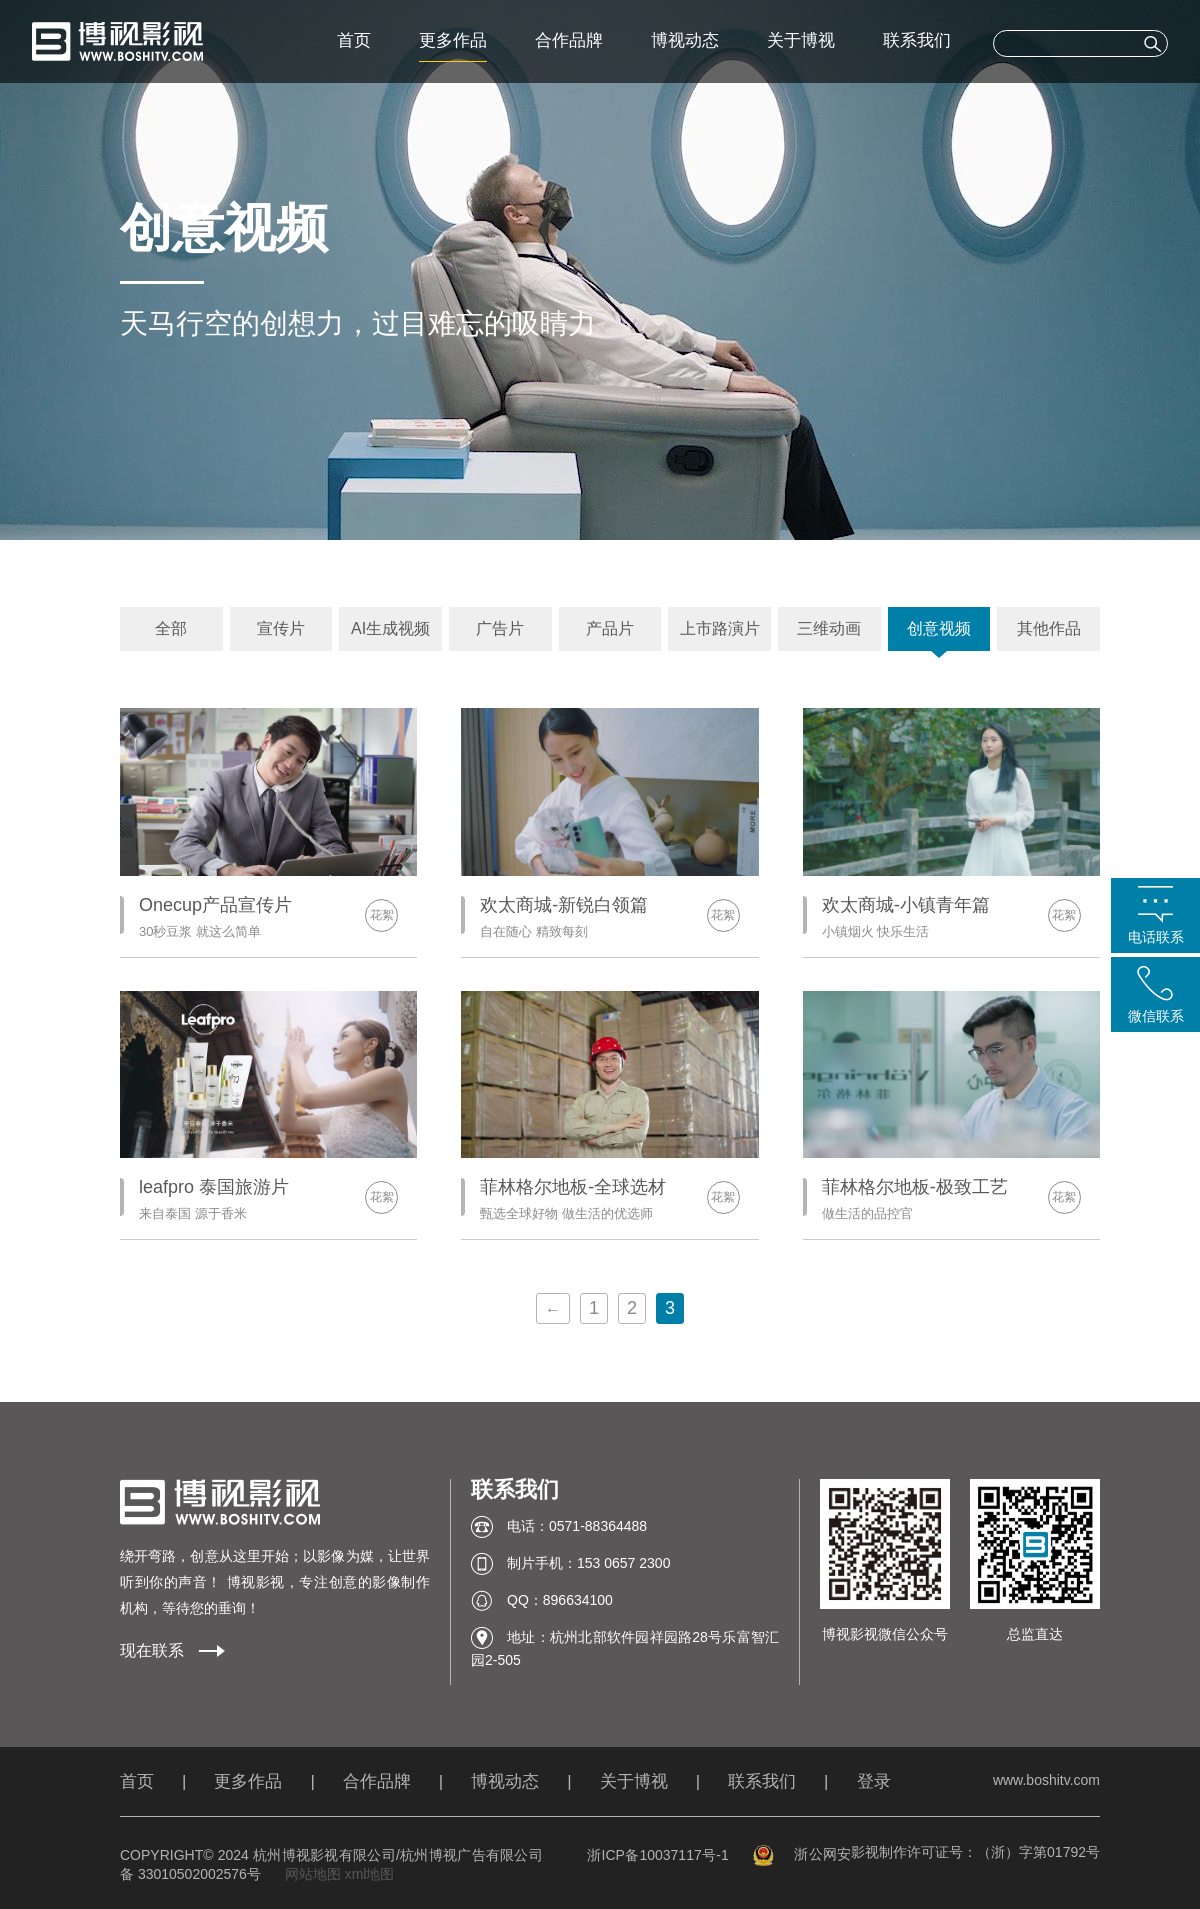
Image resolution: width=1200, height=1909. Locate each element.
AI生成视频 (390, 628)
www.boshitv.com (1046, 1780)
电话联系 (1156, 937)
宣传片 (281, 628)
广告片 (500, 628)
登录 (874, 1781)
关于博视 (801, 40)
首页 (354, 40)
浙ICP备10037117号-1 (658, 1855)
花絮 (382, 915)
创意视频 (939, 628)
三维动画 (829, 628)
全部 (171, 628)
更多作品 (453, 40)
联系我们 (917, 40)
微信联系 (1156, 1016)
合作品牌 (569, 40)
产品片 (610, 628)
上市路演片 (720, 628)
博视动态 (685, 40)
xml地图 (370, 1874)
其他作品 (1049, 628)
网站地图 (313, 1874)
